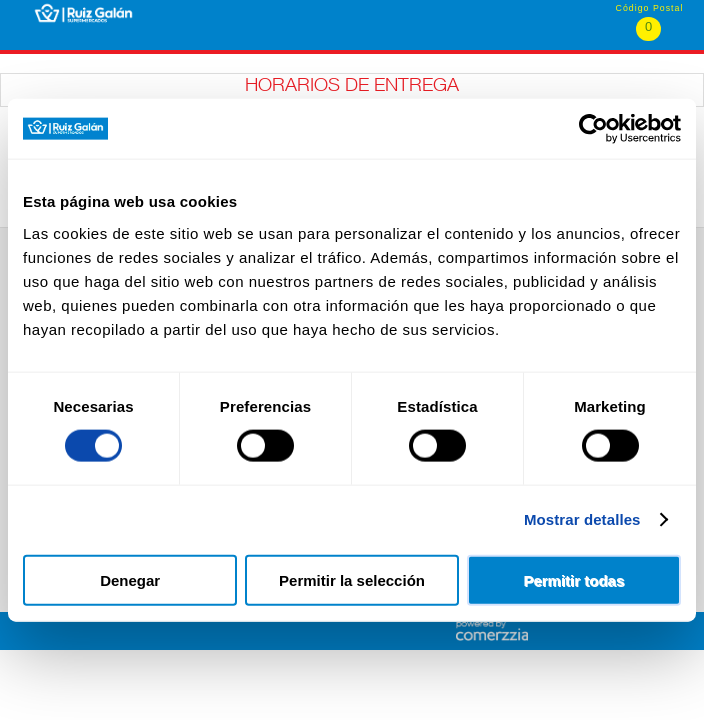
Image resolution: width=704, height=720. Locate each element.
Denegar (130, 579)
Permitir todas (573, 579)
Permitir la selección (352, 579)
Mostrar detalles (582, 519)
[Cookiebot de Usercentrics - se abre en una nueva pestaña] (593, 129)
